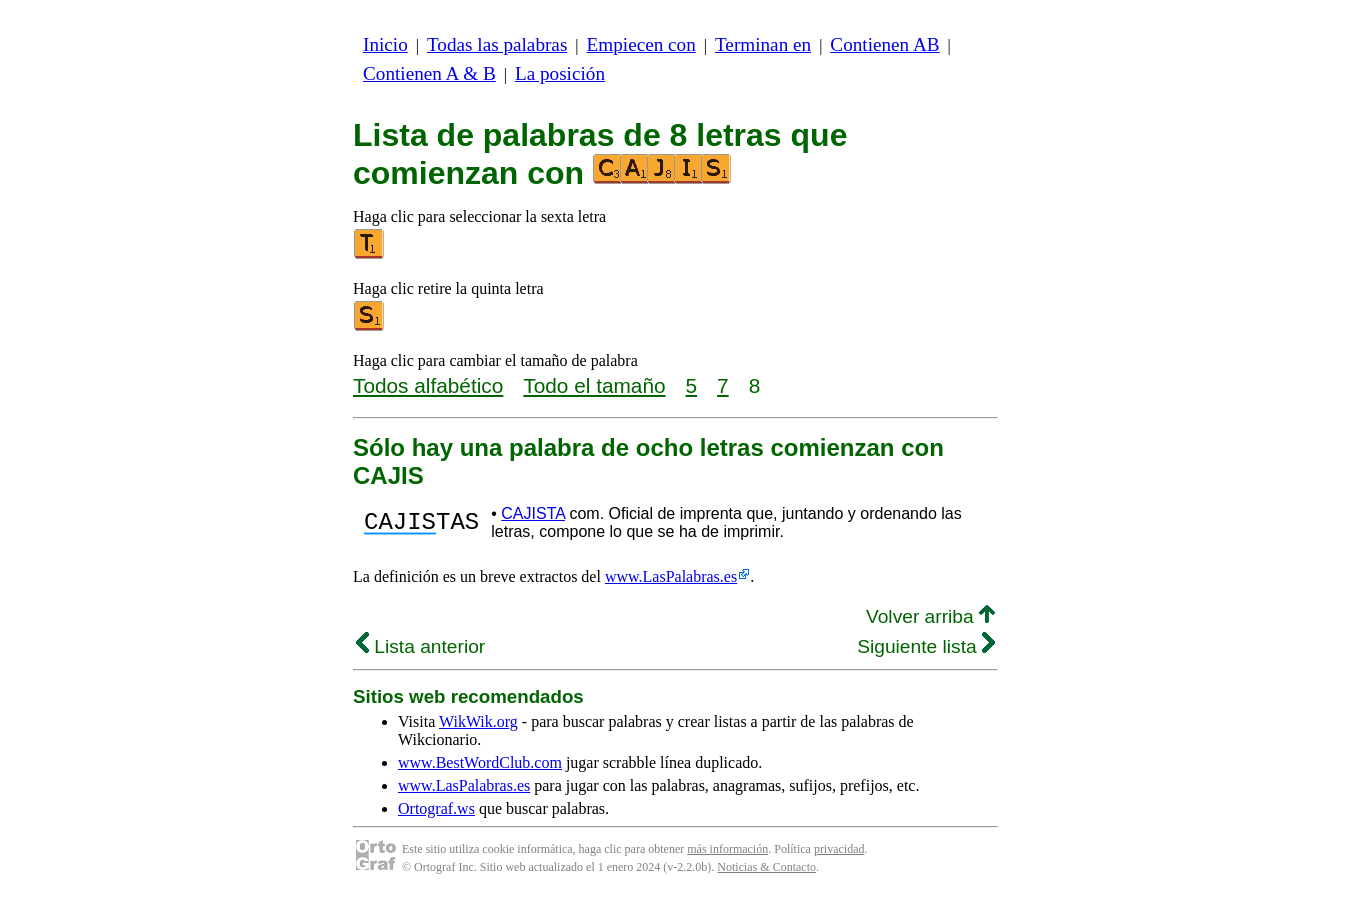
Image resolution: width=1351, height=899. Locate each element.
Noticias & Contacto (766, 867)
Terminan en (763, 44)
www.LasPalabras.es (671, 576)
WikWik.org (478, 721)
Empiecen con (641, 44)
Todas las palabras (497, 44)
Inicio (385, 44)
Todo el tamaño (594, 385)
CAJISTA (533, 513)
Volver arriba (930, 616)
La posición (560, 73)
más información (727, 849)
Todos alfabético (428, 385)
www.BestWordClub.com (480, 762)
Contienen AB (884, 44)
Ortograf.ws (436, 808)
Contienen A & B (429, 73)
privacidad (839, 849)
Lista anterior (420, 646)
